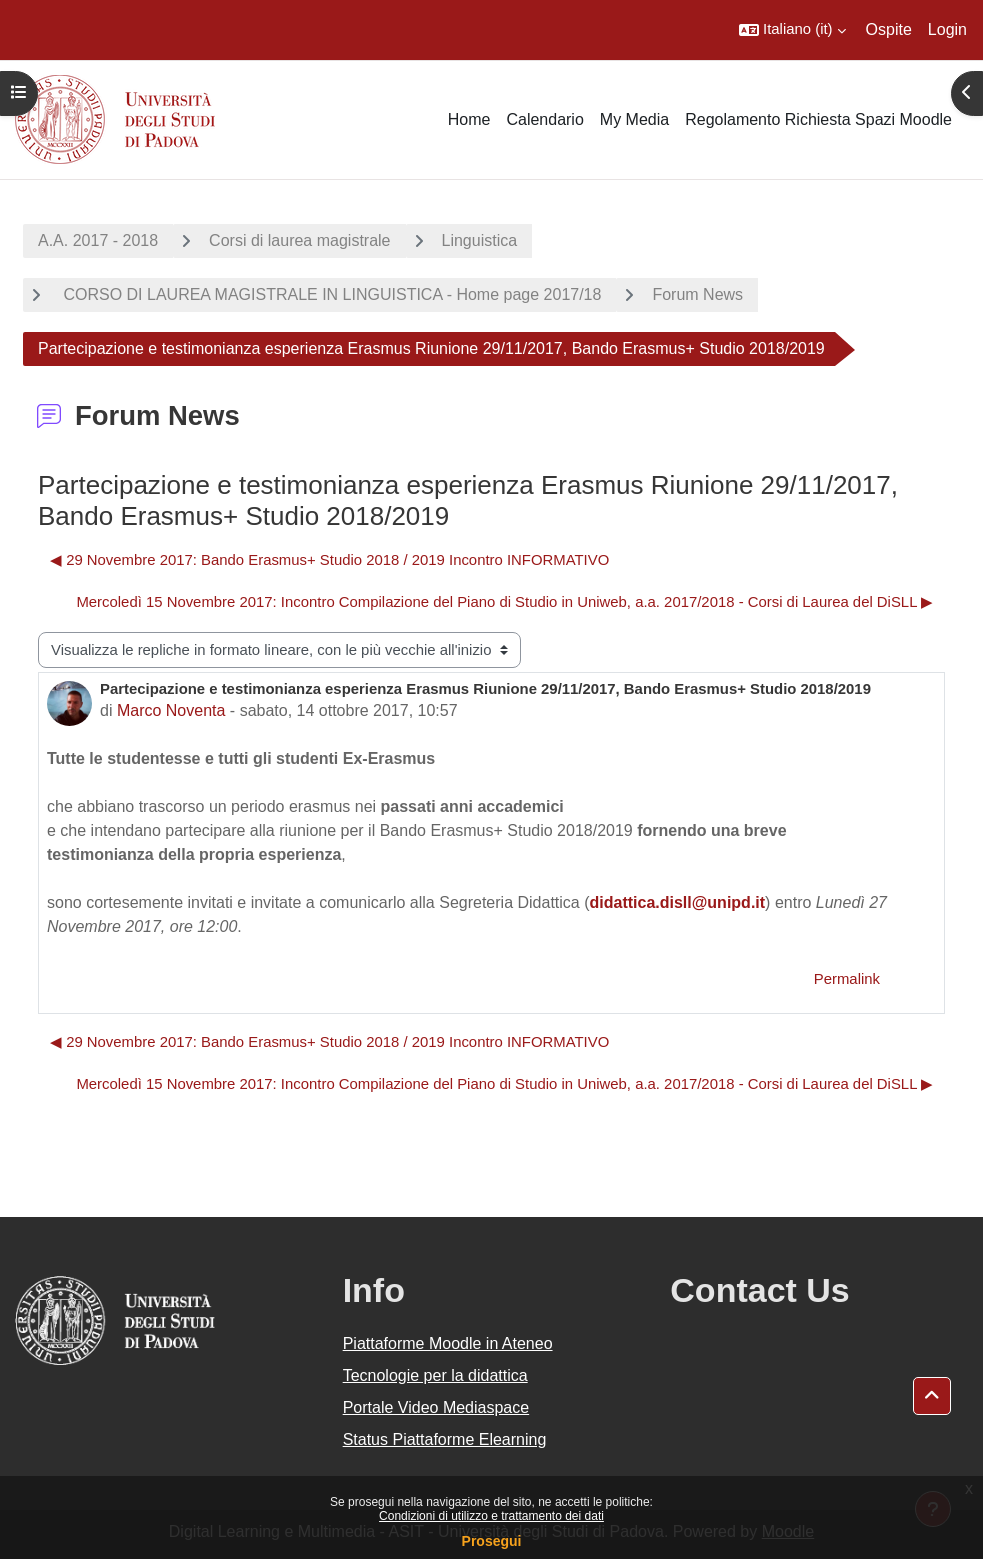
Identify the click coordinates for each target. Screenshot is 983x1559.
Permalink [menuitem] (847, 979)
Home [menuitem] (469, 119)
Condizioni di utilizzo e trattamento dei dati (491, 1516)
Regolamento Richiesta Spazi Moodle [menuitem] (818, 119)
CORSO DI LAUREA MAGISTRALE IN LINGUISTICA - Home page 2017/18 (330, 294)
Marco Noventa (171, 710)
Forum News (697, 294)
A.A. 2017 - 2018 (98, 240)
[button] (792, 30)
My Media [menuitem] (634, 119)
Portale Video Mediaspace (436, 1407)
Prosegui (492, 1541)
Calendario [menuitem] (544, 119)
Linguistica (480, 240)
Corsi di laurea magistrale (299, 240)
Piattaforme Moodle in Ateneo (448, 1343)
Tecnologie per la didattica (435, 1375)
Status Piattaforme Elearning (445, 1439)
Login (947, 29)
